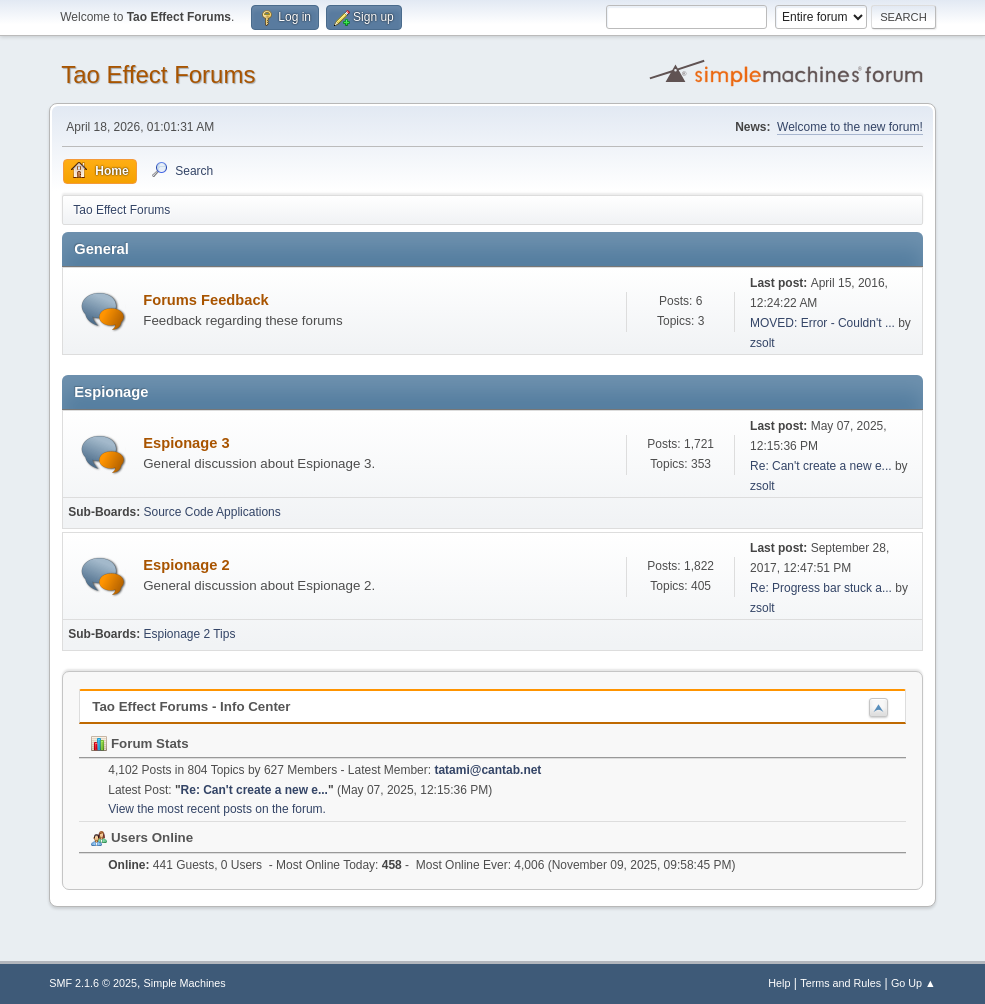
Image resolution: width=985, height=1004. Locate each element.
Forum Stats (139, 743)
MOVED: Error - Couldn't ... (822, 323)
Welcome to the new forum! (850, 127)
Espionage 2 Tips (190, 634)
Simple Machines (185, 983)
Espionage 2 (186, 565)
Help (779, 983)
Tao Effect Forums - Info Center (191, 706)
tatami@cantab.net (487, 770)
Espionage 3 (186, 443)
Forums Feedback (205, 300)
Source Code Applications (212, 512)
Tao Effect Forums (158, 74)
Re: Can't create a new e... (821, 466)
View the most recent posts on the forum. (217, 809)
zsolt (762, 343)
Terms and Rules (840, 983)
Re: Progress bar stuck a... (821, 588)
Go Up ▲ (913, 983)
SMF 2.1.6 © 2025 (93, 983)
